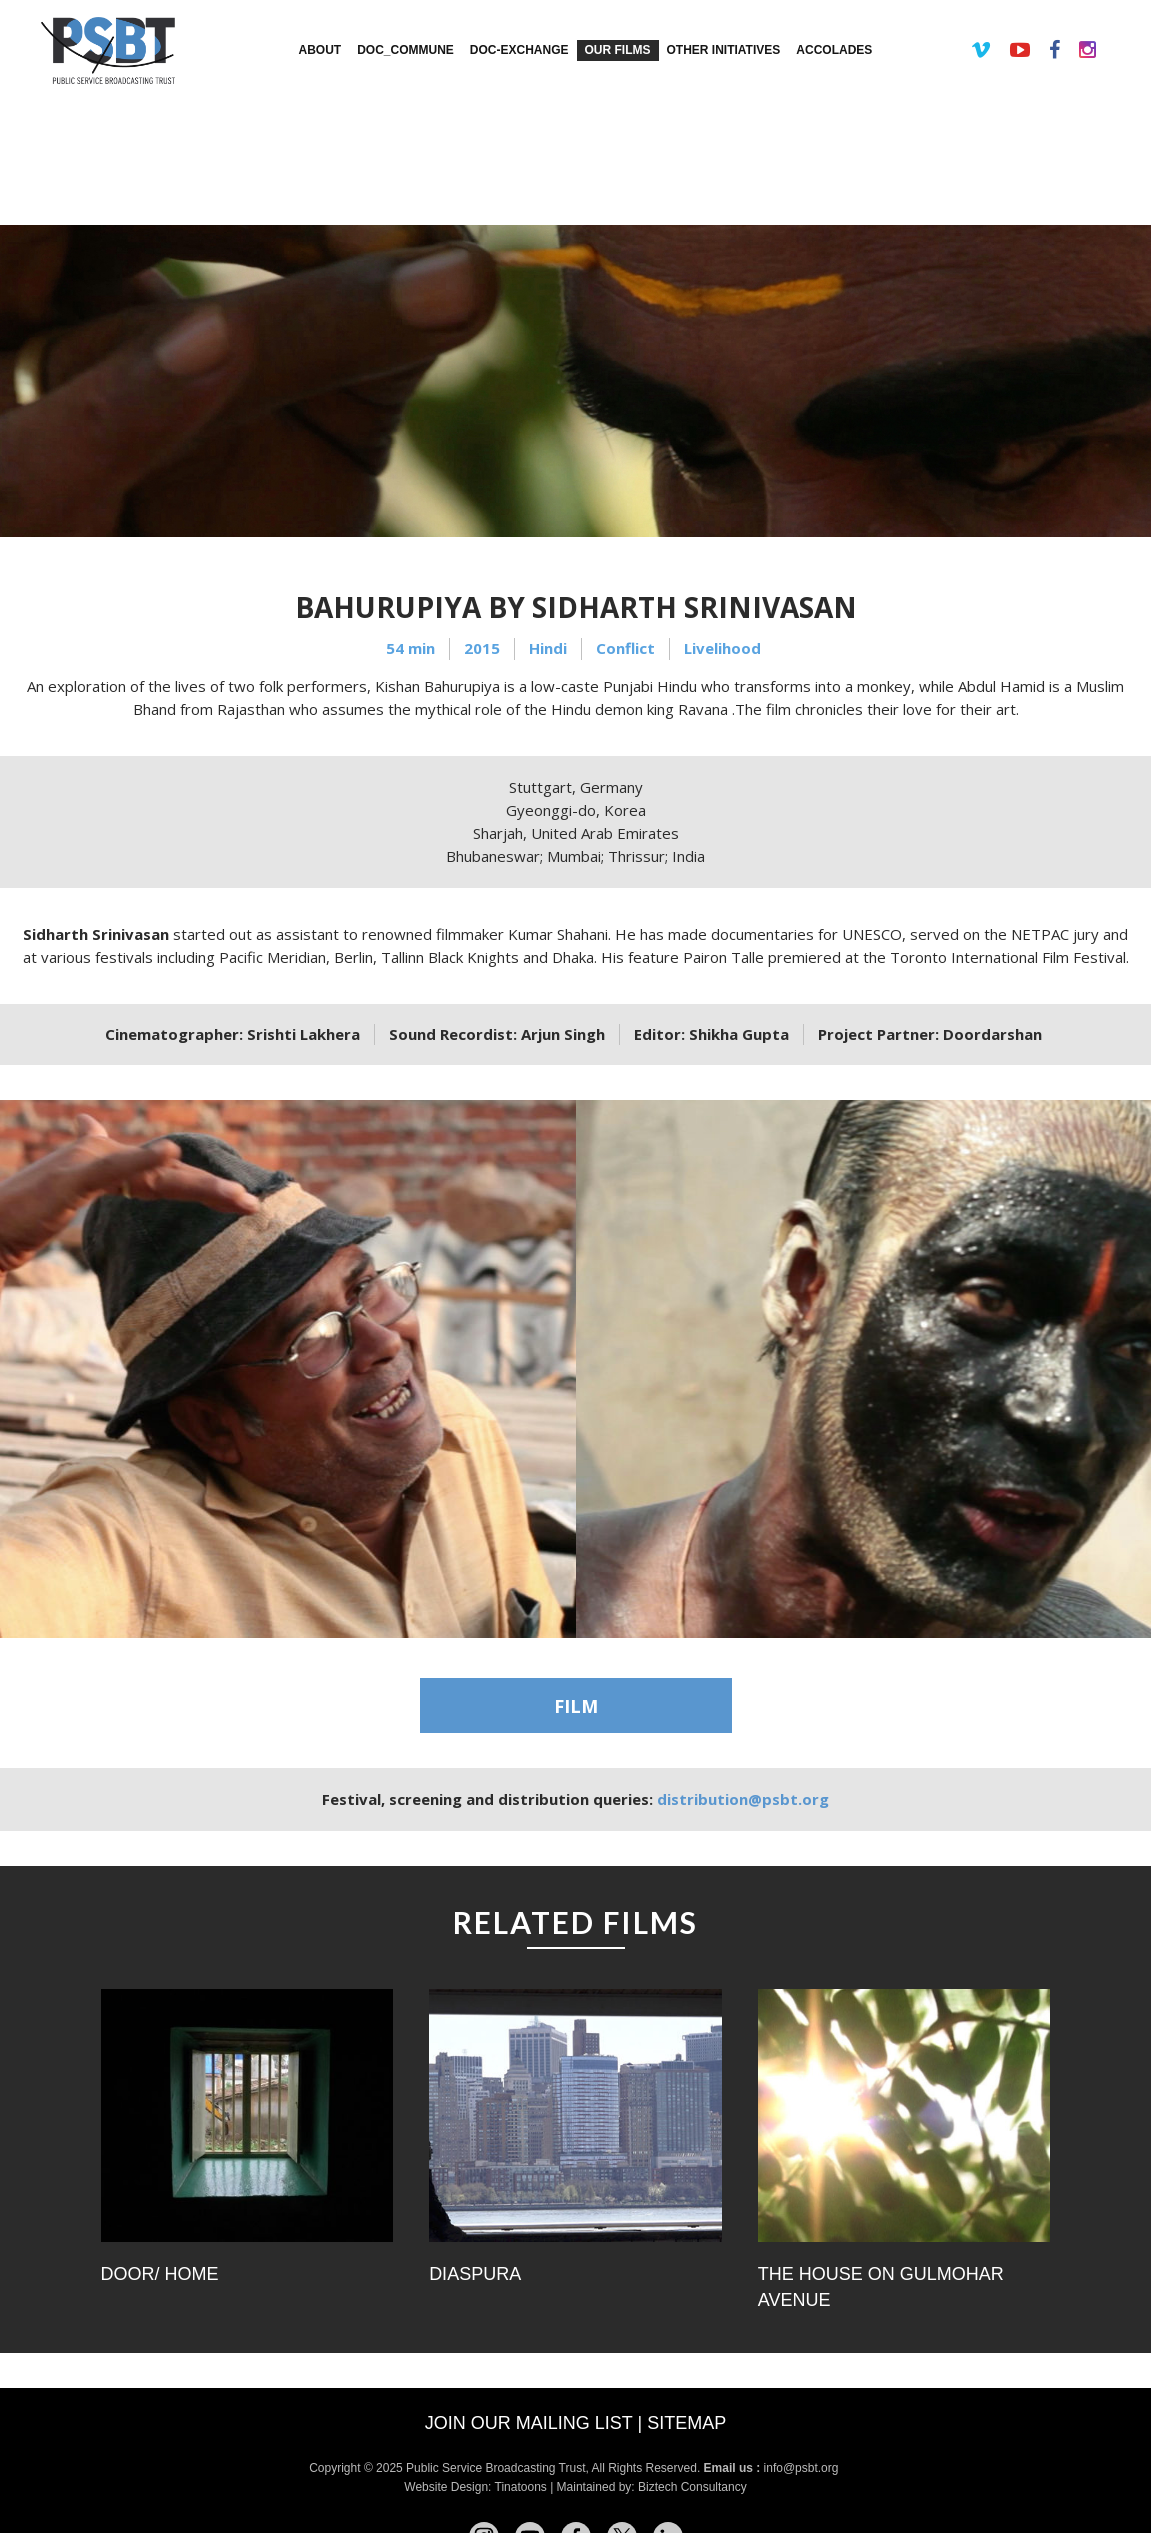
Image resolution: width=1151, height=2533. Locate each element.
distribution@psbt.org (743, 1799)
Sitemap (686, 2423)
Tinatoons (521, 2487)
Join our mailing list (529, 2423)
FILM (576, 1706)
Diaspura (475, 2274)
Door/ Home (160, 2274)
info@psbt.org (803, 2468)
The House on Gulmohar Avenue (881, 2287)
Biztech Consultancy (692, 2487)
